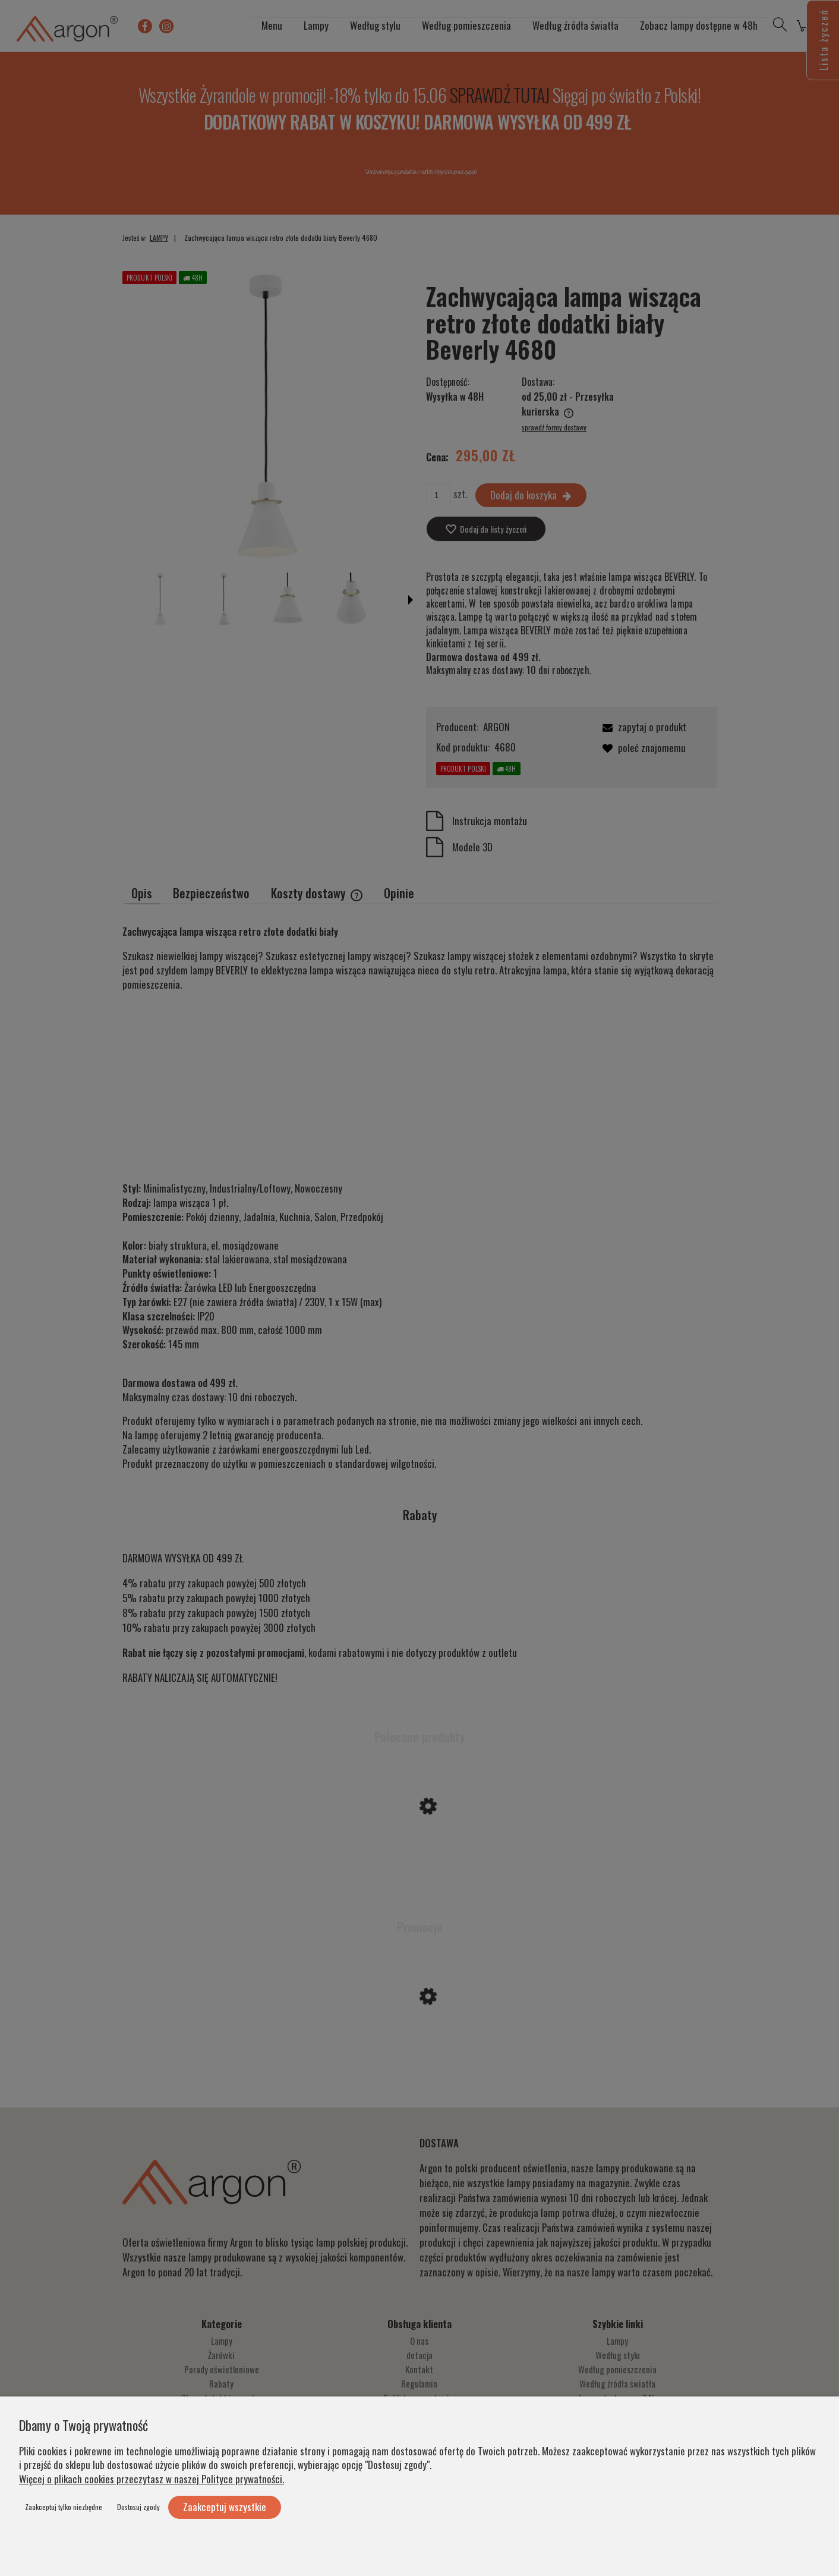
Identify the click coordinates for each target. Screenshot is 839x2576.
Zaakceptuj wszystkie (224, 2506)
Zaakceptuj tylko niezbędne (63, 2507)
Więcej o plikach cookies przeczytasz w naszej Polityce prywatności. (151, 2478)
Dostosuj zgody (138, 2507)
